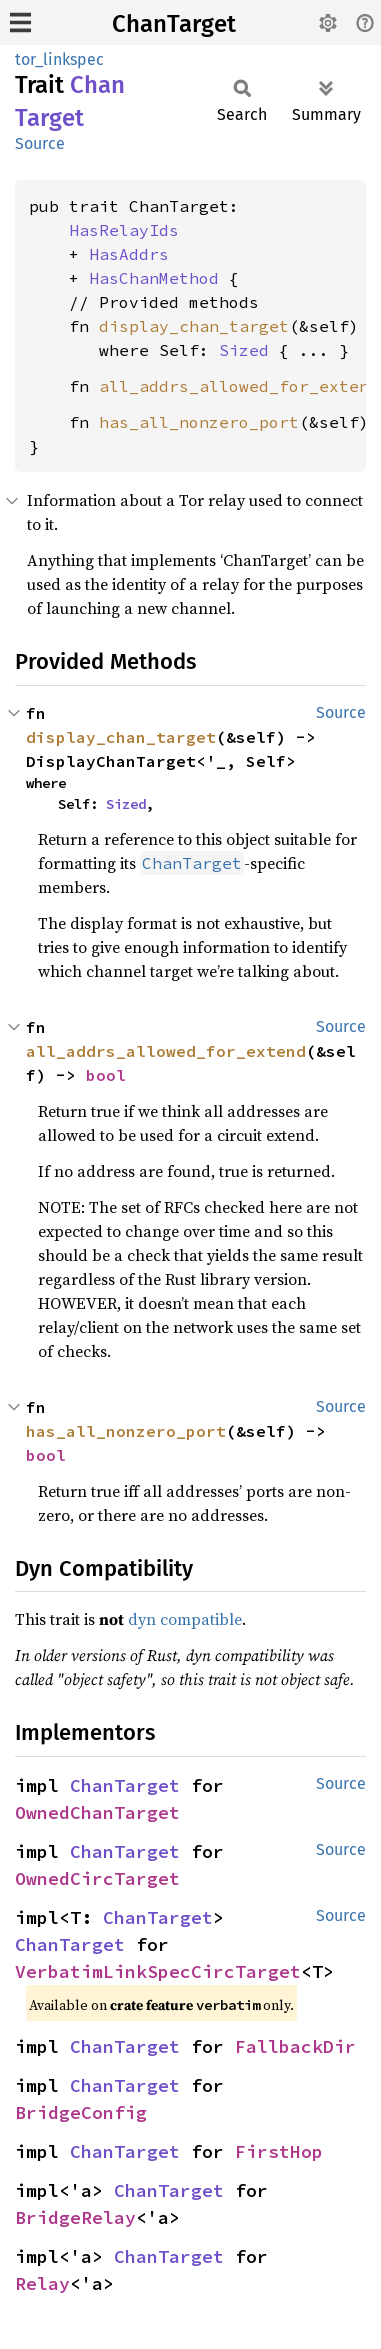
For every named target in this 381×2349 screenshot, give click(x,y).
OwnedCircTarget (97, 1878)
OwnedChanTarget (97, 1812)
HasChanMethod (154, 278)
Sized (244, 350)
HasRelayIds (124, 230)
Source (40, 143)
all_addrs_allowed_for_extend (239, 386)
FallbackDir (295, 2046)
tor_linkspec (59, 59)
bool (106, 1075)
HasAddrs (129, 254)
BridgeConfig (81, 2112)
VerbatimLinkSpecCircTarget (158, 1971)
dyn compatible (185, 1619)
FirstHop (279, 2151)
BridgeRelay (75, 2217)
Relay (42, 2283)
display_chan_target (194, 326)
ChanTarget (174, 24)
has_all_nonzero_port (199, 422)
